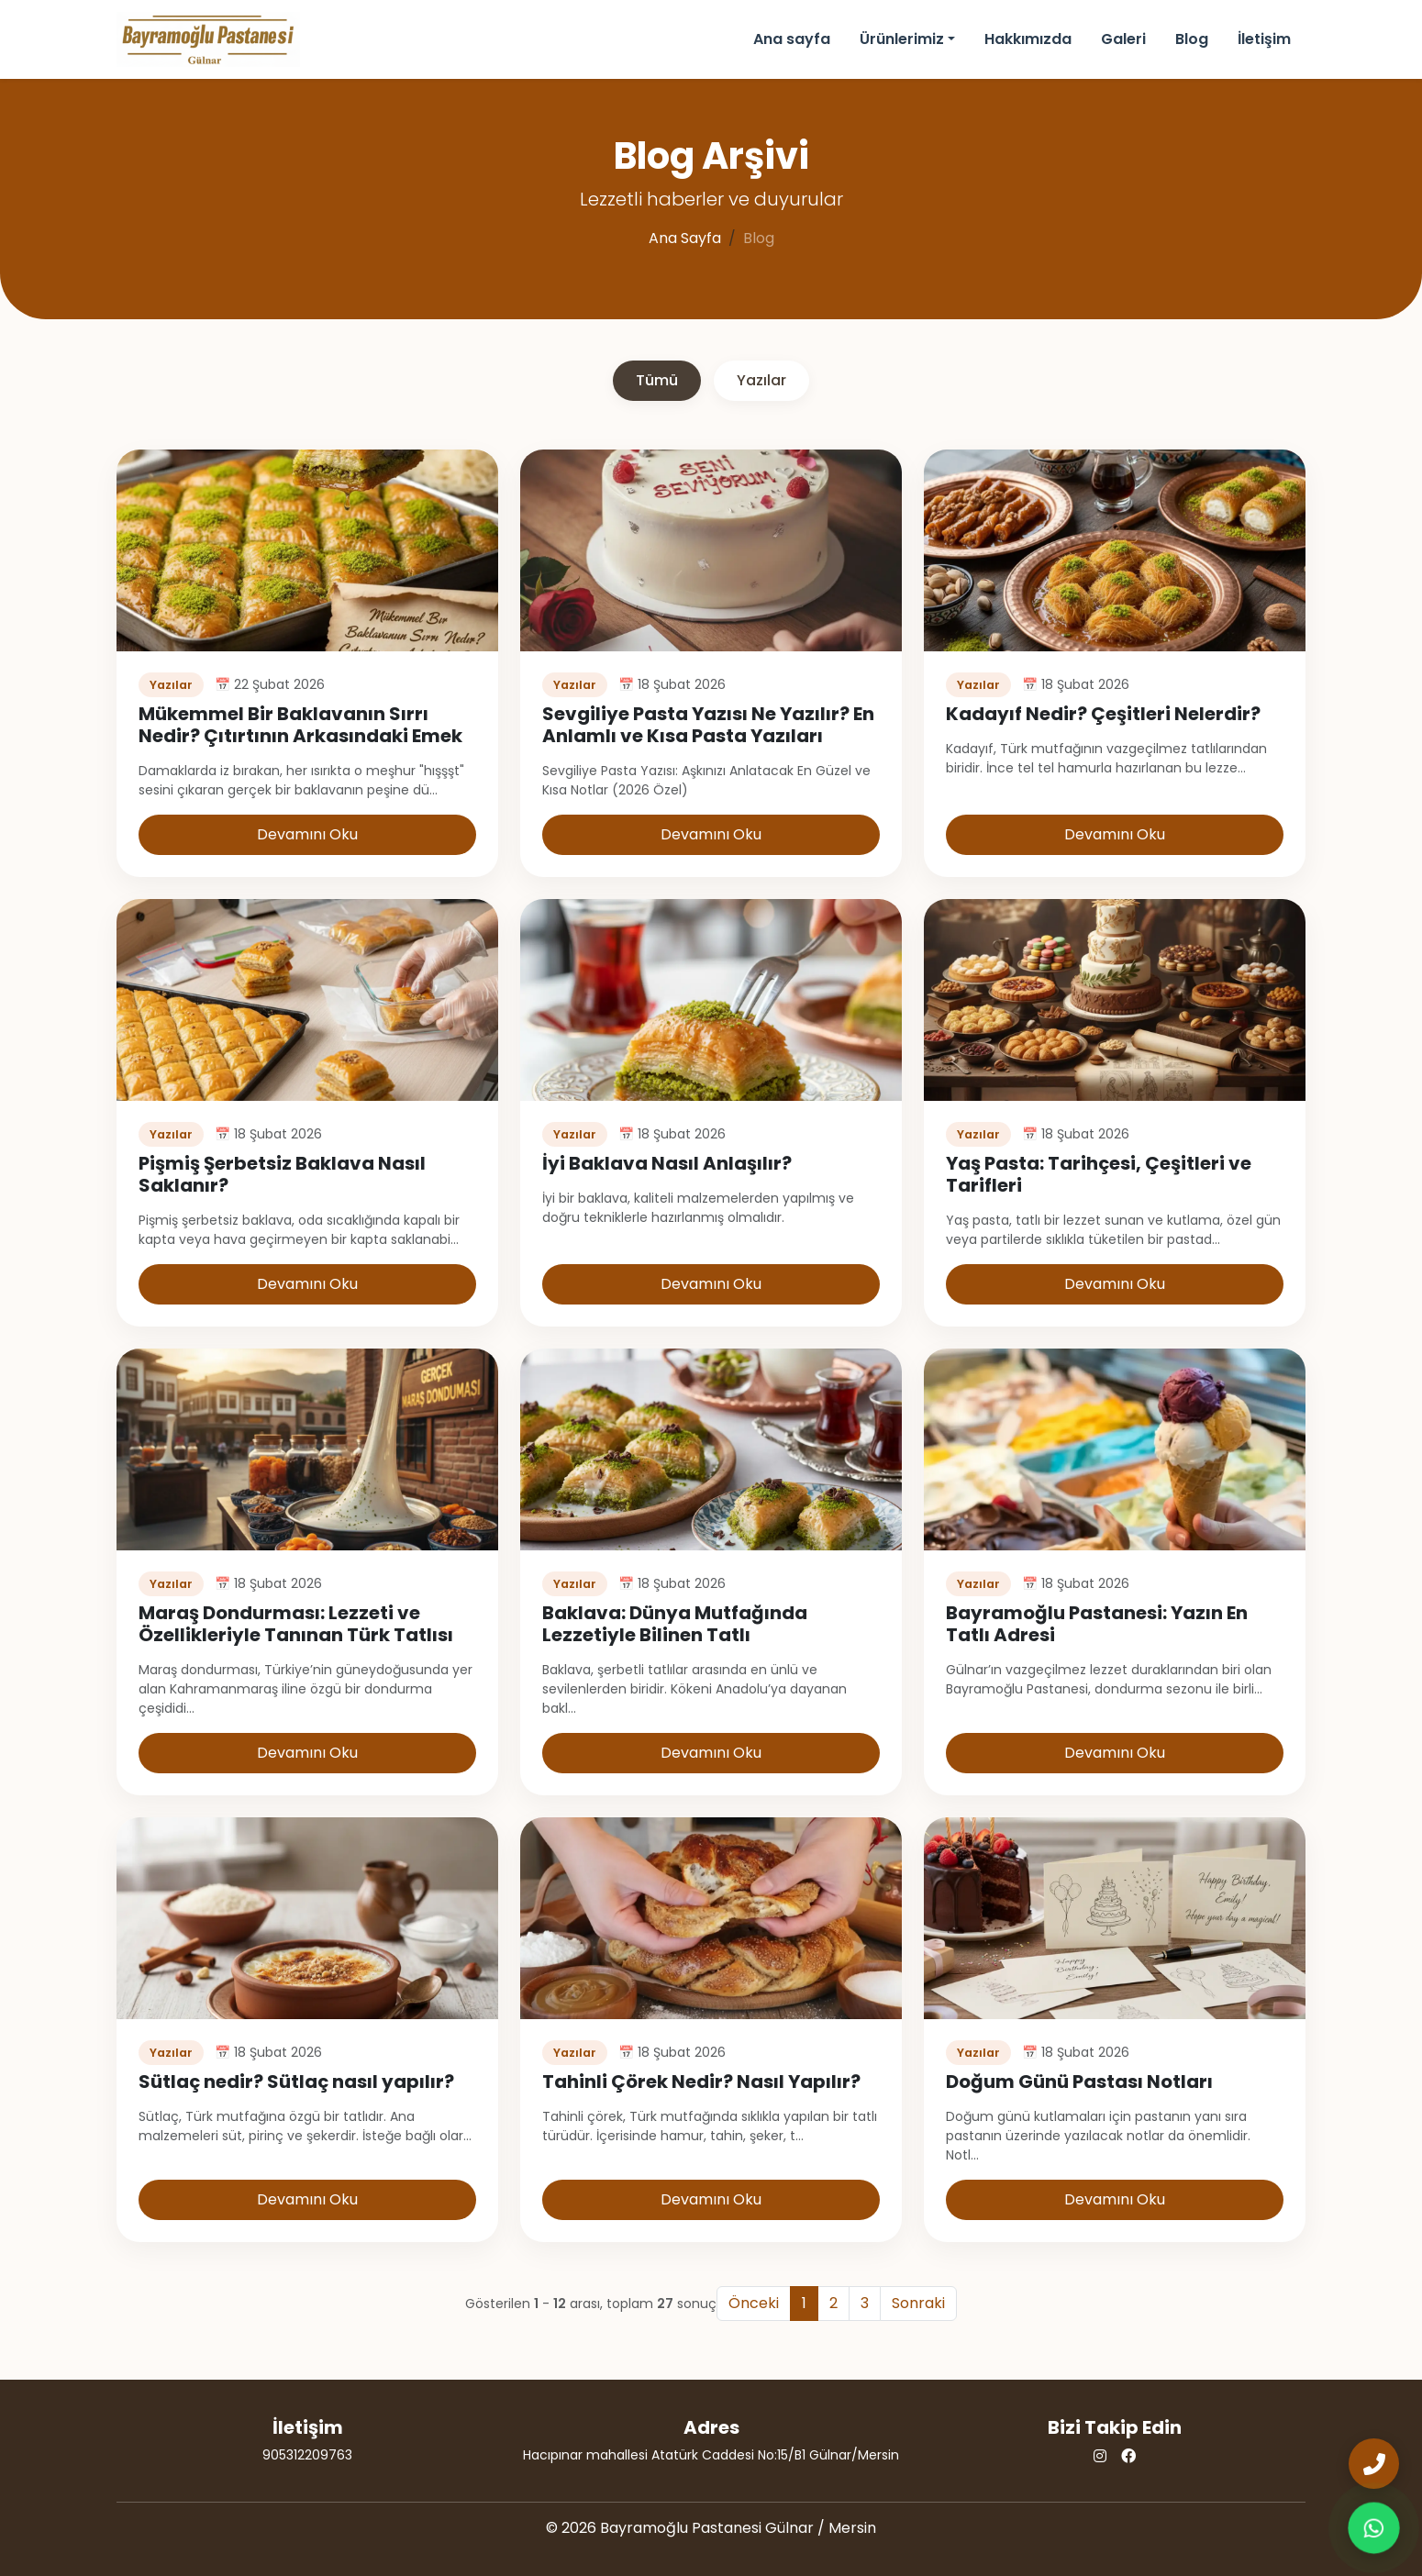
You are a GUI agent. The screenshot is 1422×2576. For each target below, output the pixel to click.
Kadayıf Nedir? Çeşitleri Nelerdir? (1103, 714)
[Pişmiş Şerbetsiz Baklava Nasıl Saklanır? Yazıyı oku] (307, 998)
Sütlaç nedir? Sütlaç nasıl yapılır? (296, 2081)
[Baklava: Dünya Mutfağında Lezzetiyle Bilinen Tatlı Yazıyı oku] (711, 1448)
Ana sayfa (791, 39)
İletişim (1264, 39)
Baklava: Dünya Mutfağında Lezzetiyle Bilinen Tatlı (674, 1624)
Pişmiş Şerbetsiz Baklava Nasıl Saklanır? (282, 1174)
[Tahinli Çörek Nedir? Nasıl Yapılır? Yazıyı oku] (711, 1916)
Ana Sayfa (685, 238)
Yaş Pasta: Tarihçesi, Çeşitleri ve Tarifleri (1098, 1174)
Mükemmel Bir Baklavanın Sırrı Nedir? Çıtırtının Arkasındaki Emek (300, 725)
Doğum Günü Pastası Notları (1079, 2081)
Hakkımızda (1028, 39)
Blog (1191, 39)
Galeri (1123, 39)
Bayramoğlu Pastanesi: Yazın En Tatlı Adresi (1097, 1624)
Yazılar (761, 380)
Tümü (657, 380)
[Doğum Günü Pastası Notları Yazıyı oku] (1114, 1916)
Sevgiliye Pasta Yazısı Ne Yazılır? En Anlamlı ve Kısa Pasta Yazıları (708, 725)
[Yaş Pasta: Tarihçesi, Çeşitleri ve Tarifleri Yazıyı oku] (1114, 998)
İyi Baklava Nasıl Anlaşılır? (667, 1163)
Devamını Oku (307, 834)
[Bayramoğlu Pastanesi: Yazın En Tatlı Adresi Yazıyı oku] (1114, 1448)
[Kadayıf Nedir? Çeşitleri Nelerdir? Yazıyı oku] (1114, 549)
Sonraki (918, 2303)
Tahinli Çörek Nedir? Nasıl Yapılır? (701, 2081)
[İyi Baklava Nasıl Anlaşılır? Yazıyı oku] (711, 998)
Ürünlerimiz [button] (902, 39)
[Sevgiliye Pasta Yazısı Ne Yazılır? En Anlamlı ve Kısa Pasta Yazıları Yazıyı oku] (711, 549)
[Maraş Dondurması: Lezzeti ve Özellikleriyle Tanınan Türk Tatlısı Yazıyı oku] (307, 1448)
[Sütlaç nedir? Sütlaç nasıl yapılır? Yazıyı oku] (307, 1916)
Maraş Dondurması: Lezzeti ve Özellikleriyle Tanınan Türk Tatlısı (296, 1624)
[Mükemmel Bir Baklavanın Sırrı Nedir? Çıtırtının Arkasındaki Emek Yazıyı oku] (307, 549)
